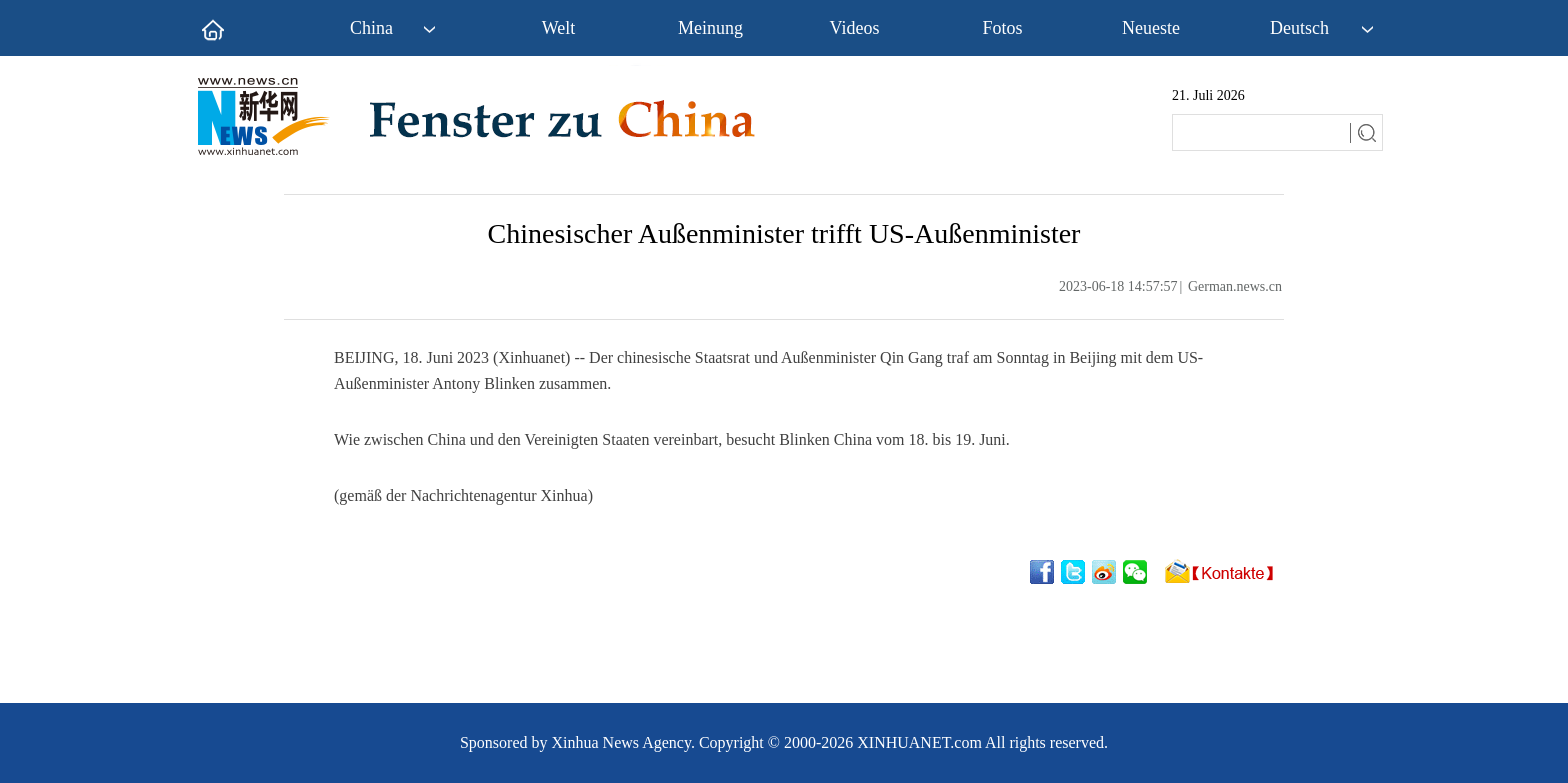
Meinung (710, 28)
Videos (855, 28)
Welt (559, 28)
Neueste (1151, 28)
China (371, 28)
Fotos (1002, 28)
